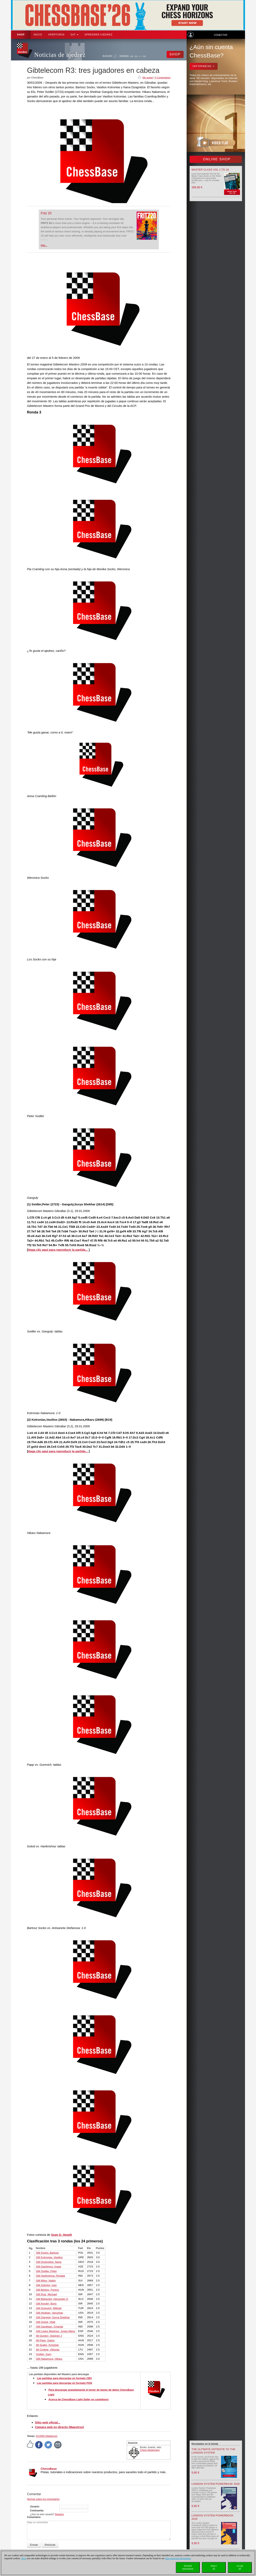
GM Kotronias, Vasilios (49, 2257)
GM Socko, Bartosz (47, 2252)
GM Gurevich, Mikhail (48, 2308)
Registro (59, 2514)
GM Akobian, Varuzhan (49, 2312)
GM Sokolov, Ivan (46, 2285)
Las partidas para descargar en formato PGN (64, 2382)
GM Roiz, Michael (46, 2294)
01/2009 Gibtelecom (46, 2436)
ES (140, 56)
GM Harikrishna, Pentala (50, 2275)
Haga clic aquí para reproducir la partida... (58, 1249)
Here (23, 2558)
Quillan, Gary (43, 2354)
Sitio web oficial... (47, 2422)
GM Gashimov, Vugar (48, 2266)
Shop (21, 34)
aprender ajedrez (98, 34)
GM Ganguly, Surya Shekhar (53, 2317)
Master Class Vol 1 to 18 (210, 169)
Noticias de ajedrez (60, 54)
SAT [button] (75, 34)
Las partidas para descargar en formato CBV (64, 2378)
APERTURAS (56, 34)
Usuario (34, 2506)
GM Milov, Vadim (46, 2280)
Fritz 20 (46, 213)
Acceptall (239, 2567)
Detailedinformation (188, 2567)
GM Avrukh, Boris (46, 2303)
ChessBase (49, 2468)
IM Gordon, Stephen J (49, 2335)
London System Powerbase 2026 (216, 2483)
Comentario (33, 2517)
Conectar (220, 35)
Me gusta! (147, 77)
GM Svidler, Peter (46, 2271)
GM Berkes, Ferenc (47, 2289)
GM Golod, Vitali (45, 2321)
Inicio (38, 34)
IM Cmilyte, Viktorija (47, 2349)
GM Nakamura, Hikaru (49, 2358)
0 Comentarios (162, 77)
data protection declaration (178, 2558)
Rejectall (214, 2567)
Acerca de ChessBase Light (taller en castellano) (78, 2399)
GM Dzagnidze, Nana (48, 2261)
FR (144, 56)
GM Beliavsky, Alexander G (52, 2298)
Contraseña (36, 2510)
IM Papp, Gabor (45, 2340)
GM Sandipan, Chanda (49, 2326)
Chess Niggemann (150, 2450)
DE (132, 56)
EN (136, 56)
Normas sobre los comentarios (43, 2499)
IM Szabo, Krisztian (47, 2344)
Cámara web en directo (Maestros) (59, 2427)
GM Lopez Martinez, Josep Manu (55, 2331)
